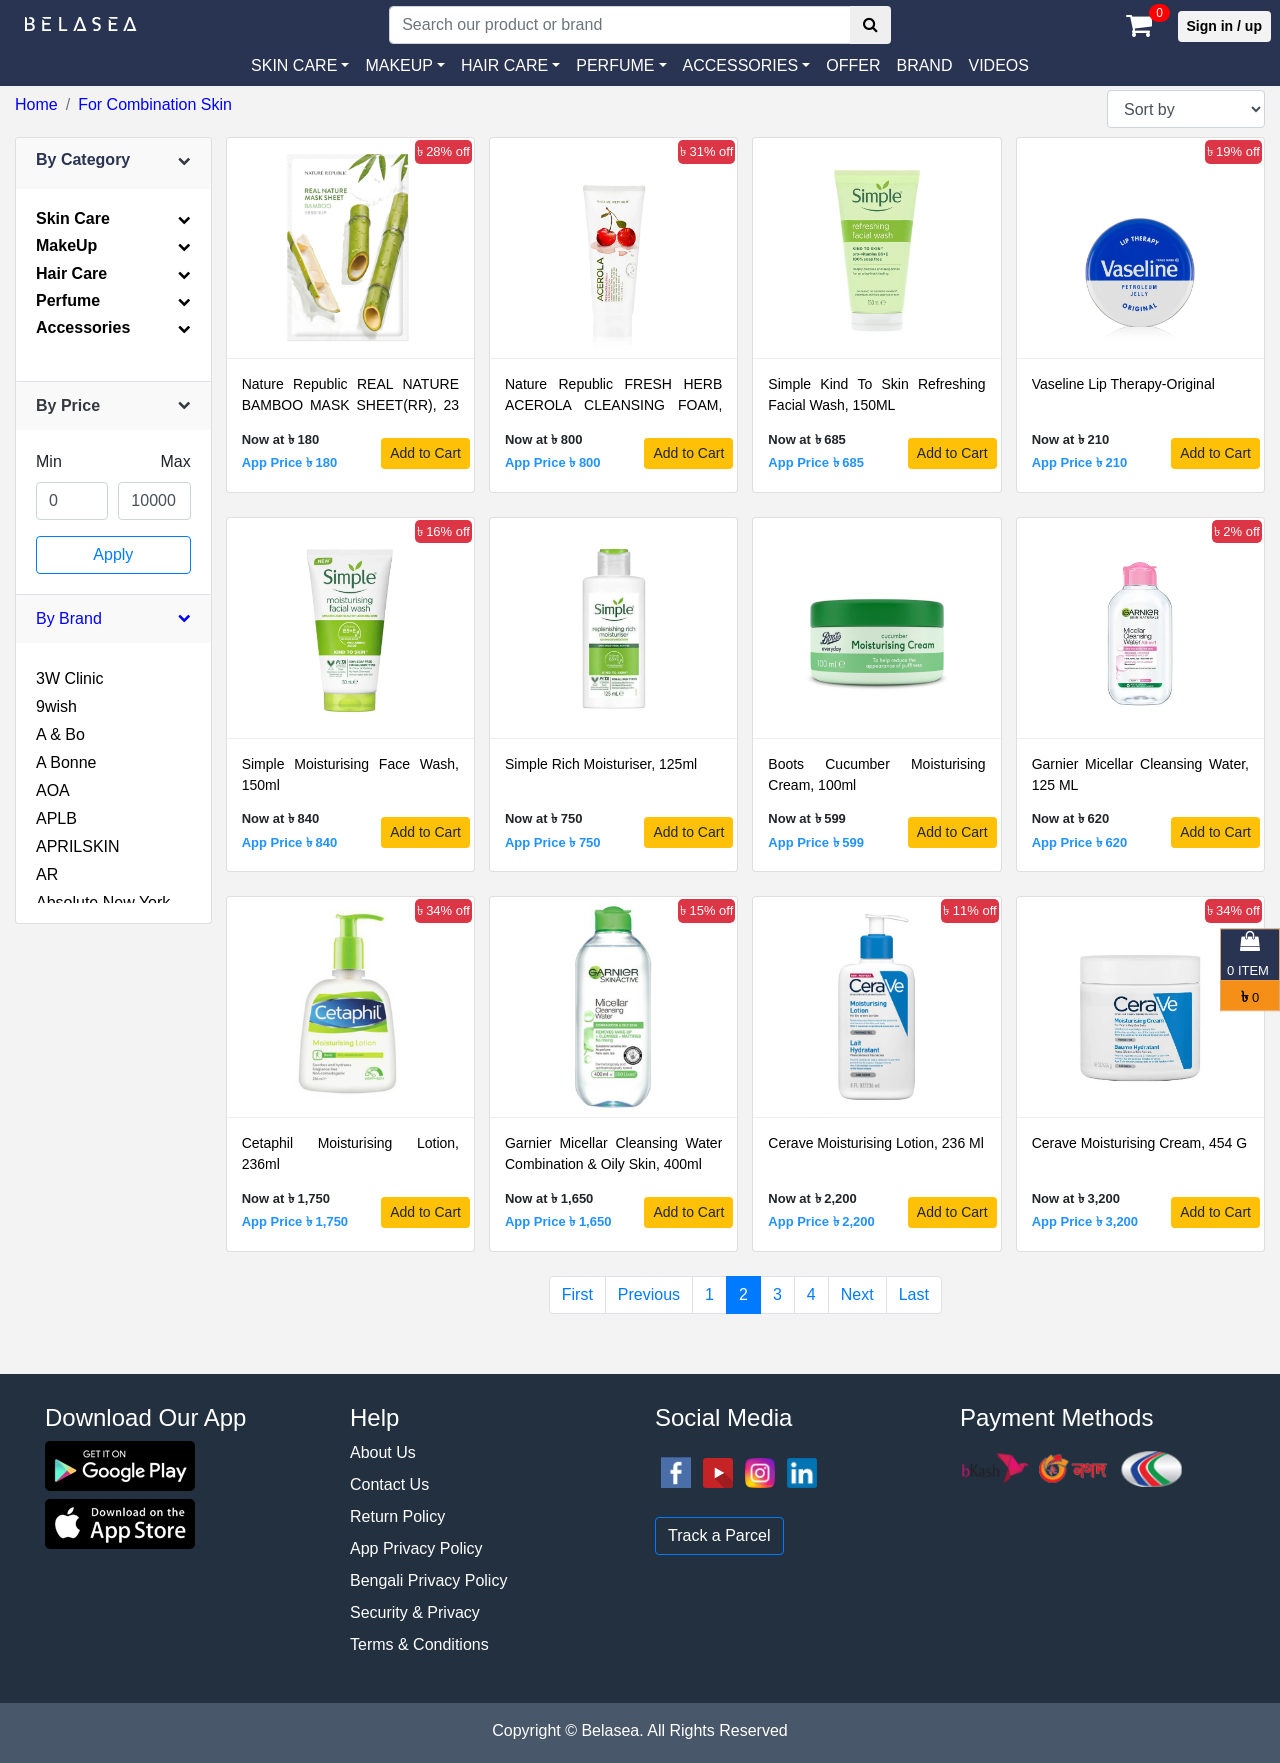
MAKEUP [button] (399, 65)
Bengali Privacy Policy (428, 1580)
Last (914, 1294)
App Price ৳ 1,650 (558, 1221)
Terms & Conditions (419, 1644)
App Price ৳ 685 (816, 462)
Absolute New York (103, 902)
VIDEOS (998, 65)
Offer (853, 65)
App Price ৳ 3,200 (1085, 1221)
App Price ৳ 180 (290, 462)
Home (36, 104)
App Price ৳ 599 (816, 842)
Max (175, 461)
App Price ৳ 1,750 (295, 1221)
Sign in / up (1224, 26)
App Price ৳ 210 (1080, 462)
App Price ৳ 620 (1080, 842)
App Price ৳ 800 (553, 462)
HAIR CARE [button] (504, 65)
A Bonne (66, 762)
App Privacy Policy (416, 1548)
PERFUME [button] (615, 65)
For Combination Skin (155, 104)
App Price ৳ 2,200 (821, 1221)
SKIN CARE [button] (294, 65)
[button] (747, 66)
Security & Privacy (415, 1612)
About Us (383, 1452)
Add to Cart (425, 453)
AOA (53, 790)
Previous (649, 1294)
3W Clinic (70, 678)
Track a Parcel (719, 1535)
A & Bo (60, 734)
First (577, 1294)
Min (49, 461)
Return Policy (397, 1516)
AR (47, 874)
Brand (924, 65)
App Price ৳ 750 (553, 842)
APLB (56, 818)
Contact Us (389, 1484)
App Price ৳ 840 (290, 842)
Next (857, 1294)
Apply (113, 554)
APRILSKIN (78, 846)
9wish (56, 706)
